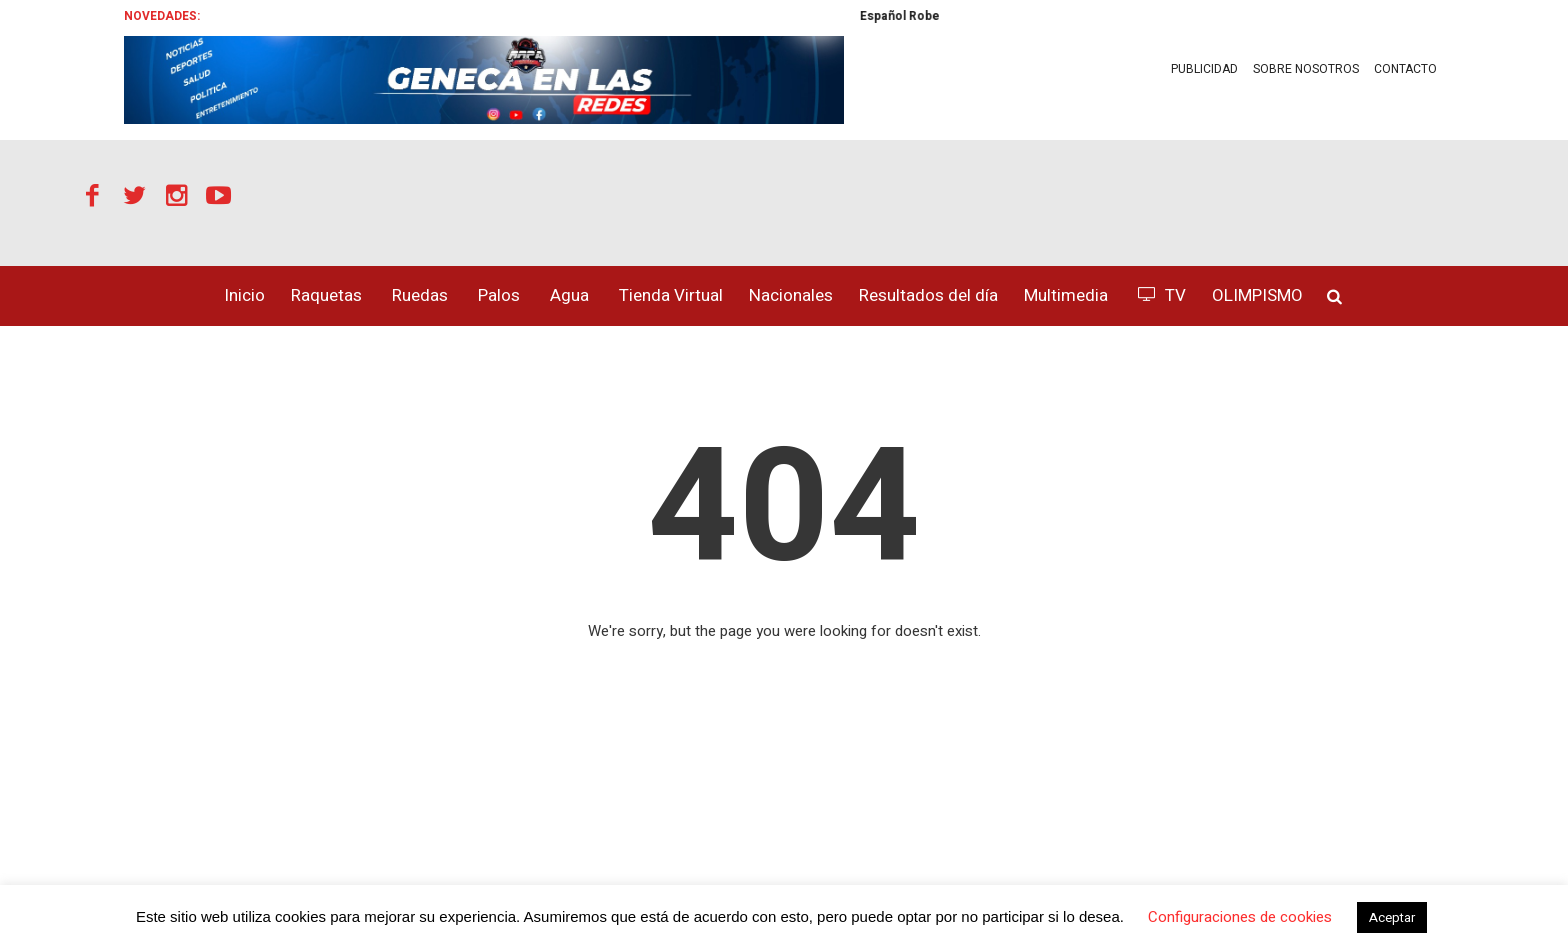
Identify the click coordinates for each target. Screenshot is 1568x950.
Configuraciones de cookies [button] (1240, 917)
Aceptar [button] (1392, 917)
